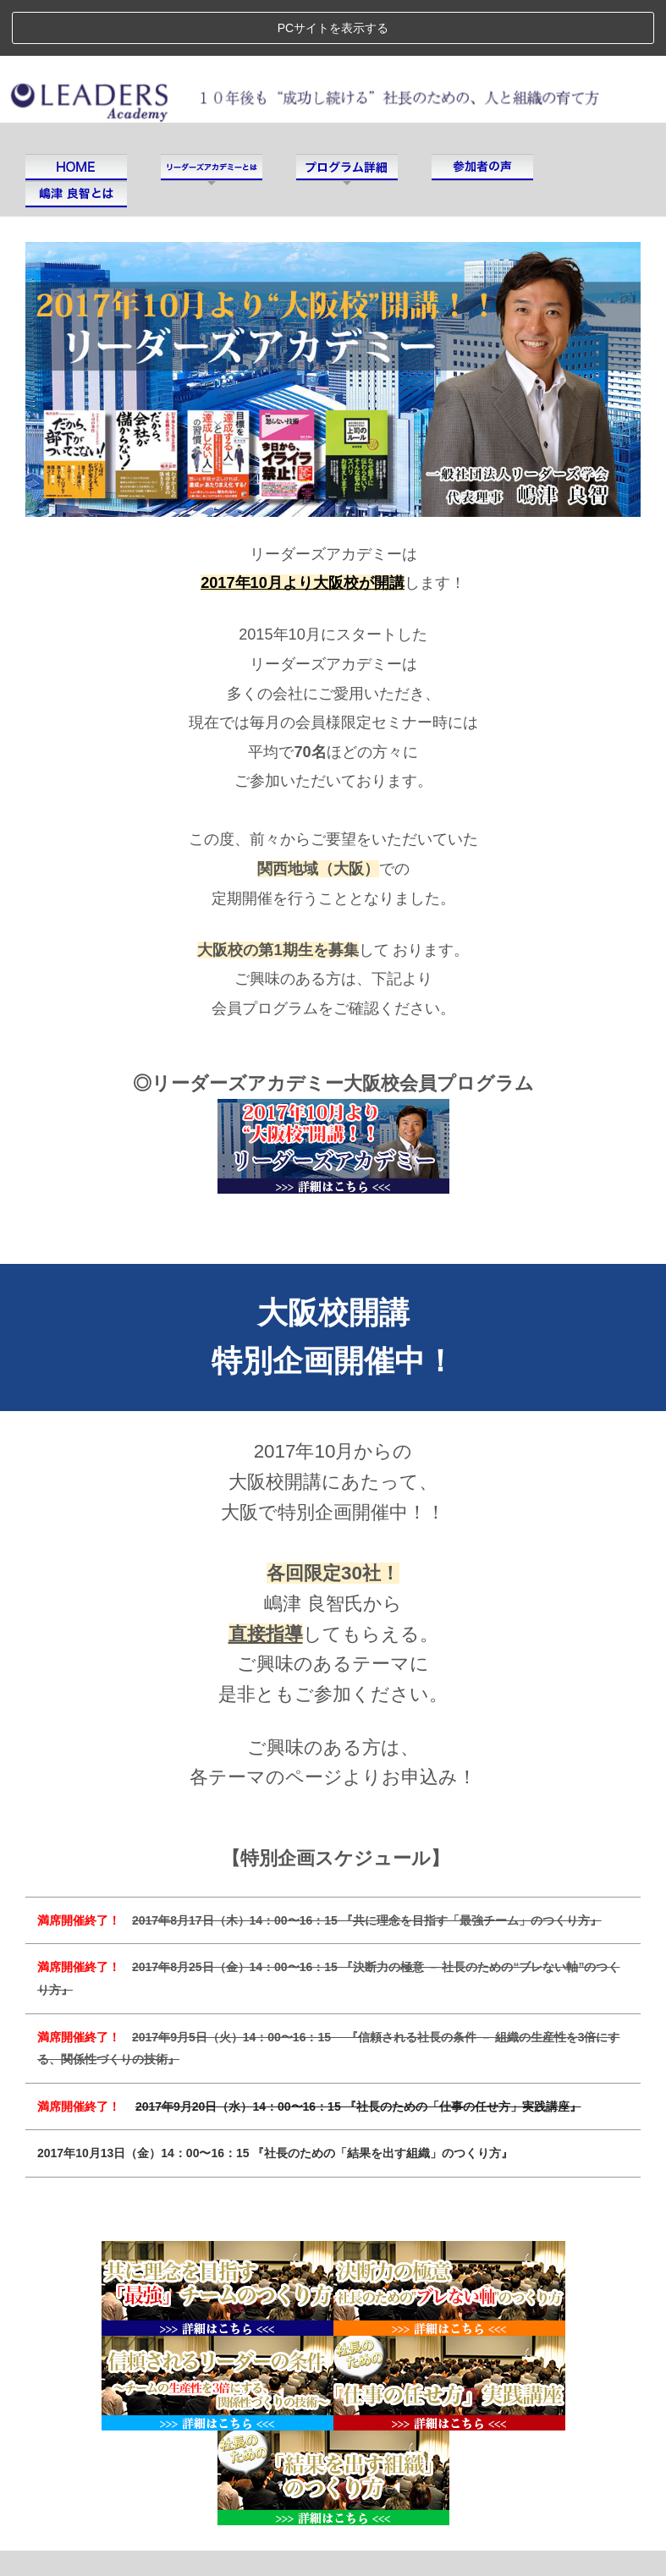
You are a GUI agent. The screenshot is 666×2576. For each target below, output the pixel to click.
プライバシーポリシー (184, 2531)
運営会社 (67, 2531)
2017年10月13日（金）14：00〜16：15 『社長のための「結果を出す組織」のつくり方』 (275, 2097)
